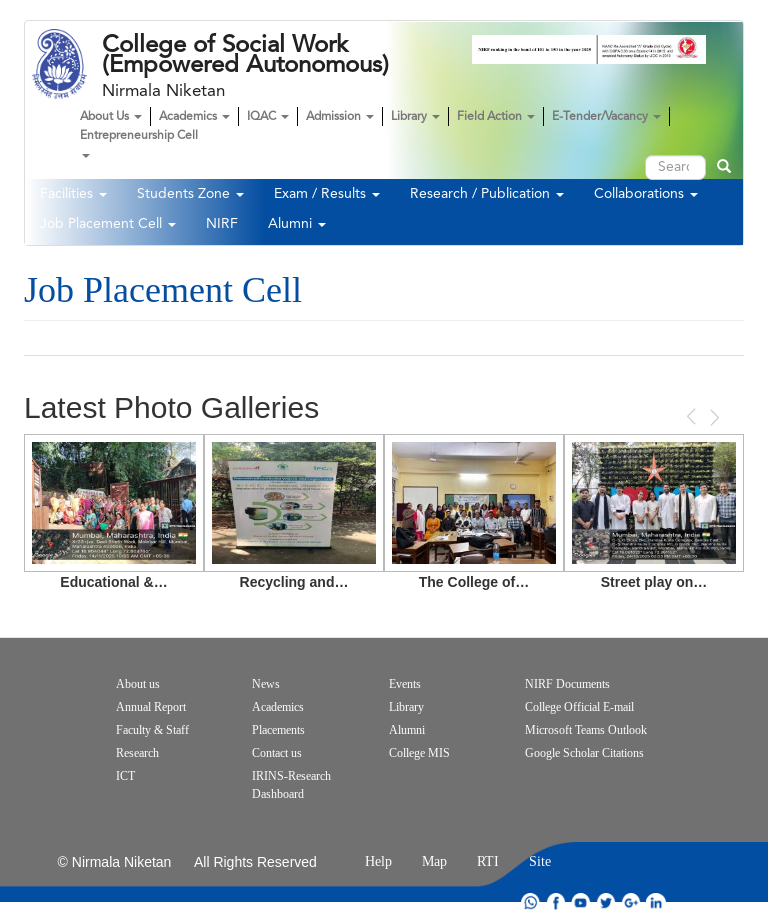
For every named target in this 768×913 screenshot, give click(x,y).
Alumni (297, 224)
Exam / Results (327, 194)
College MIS (419, 753)
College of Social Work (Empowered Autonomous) (245, 55)
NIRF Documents (567, 684)
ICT (125, 776)
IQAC (268, 117)
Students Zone (190, 194)
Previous (693, 416)
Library (415, 117)
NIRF (222, 224)
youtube (581, 902)
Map (434, 861)
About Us (111, 117)
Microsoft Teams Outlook (586, 730)
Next (713, 417)
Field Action (496, 117)
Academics (194, 117)
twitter (606, 902)
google (631, 902)
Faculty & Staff (152, 730)
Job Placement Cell (108, 224)
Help (378, 861)
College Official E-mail (579, 707)
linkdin (656, 902)
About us (138, 684)
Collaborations (646, 194)
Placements (278, 730)
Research (137, 753)
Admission (340, 117)
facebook (556, 902)
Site (540, 861)
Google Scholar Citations (584, 753)
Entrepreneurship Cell (139, 144)
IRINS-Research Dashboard (291, 784)
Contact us (277, 753)
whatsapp (531, 902)
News (266, 684)
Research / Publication (487, 194)
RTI (488, 861)
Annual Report (151, 707)
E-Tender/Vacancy (606, 117)
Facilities (73, 194)
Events (405, 684)
